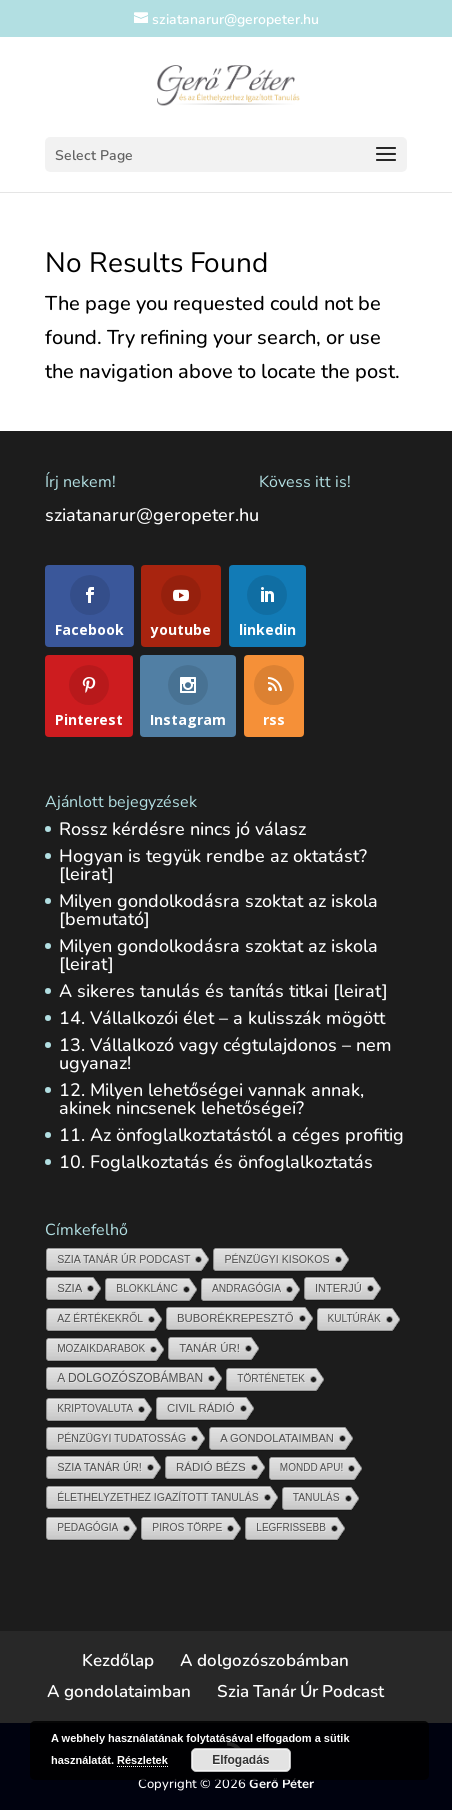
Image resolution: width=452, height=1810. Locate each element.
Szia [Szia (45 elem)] (69, 1288)
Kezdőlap (118, 1660)
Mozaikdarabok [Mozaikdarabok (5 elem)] (101, 1348)
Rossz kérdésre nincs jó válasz (182, 829)
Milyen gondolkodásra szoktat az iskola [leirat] (218, 955)
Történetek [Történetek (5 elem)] (271, 1378)
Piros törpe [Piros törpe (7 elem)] (187, 1527)
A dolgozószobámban (264, 1660)
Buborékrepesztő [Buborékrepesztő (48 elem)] (235, 1318)
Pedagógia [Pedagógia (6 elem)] (87, 1527)
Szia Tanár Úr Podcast (300, 1691)
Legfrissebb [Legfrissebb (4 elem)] (290, 1527)
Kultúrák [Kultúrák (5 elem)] (354, 1318)
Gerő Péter (281, 1784)
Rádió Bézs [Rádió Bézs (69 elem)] (211, 1467)
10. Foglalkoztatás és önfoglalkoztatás (216, 1162)
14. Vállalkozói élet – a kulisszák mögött (222, 1018)
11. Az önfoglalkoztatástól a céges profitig (231, 1135)
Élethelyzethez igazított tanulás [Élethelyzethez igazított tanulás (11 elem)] (157, 1497)
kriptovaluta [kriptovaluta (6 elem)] (95, 1408)
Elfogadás (240, 1760)
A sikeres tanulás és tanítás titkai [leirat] (223, 991)
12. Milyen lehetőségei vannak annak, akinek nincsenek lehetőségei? (211, 1099)
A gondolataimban (119, 1691)
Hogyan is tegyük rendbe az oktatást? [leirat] (213, 865)
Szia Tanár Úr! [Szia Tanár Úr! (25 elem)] (99, 1467)
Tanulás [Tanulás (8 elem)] (316, 1497)
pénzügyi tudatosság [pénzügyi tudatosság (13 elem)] (121, 1438)
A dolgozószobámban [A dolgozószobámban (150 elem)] (130, 1378)
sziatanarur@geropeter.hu (152, 515)
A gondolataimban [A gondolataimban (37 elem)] (277, 1438)
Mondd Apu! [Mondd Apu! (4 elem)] (311, 1467)
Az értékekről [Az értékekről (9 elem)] (100, 1318)
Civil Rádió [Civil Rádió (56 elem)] (201, 1408)
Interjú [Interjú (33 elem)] (338, 1288)
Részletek (142, 1760)
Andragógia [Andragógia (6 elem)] (246, 1288)
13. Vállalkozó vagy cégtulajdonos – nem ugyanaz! (225, 1054)
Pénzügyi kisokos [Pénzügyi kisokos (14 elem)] (276, 1259)
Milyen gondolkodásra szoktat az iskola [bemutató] (218, 910)
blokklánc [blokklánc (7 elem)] (147, 1288)
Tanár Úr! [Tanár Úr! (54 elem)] (209, 1348)
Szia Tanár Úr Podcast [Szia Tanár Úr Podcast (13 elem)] (123, 1259)
